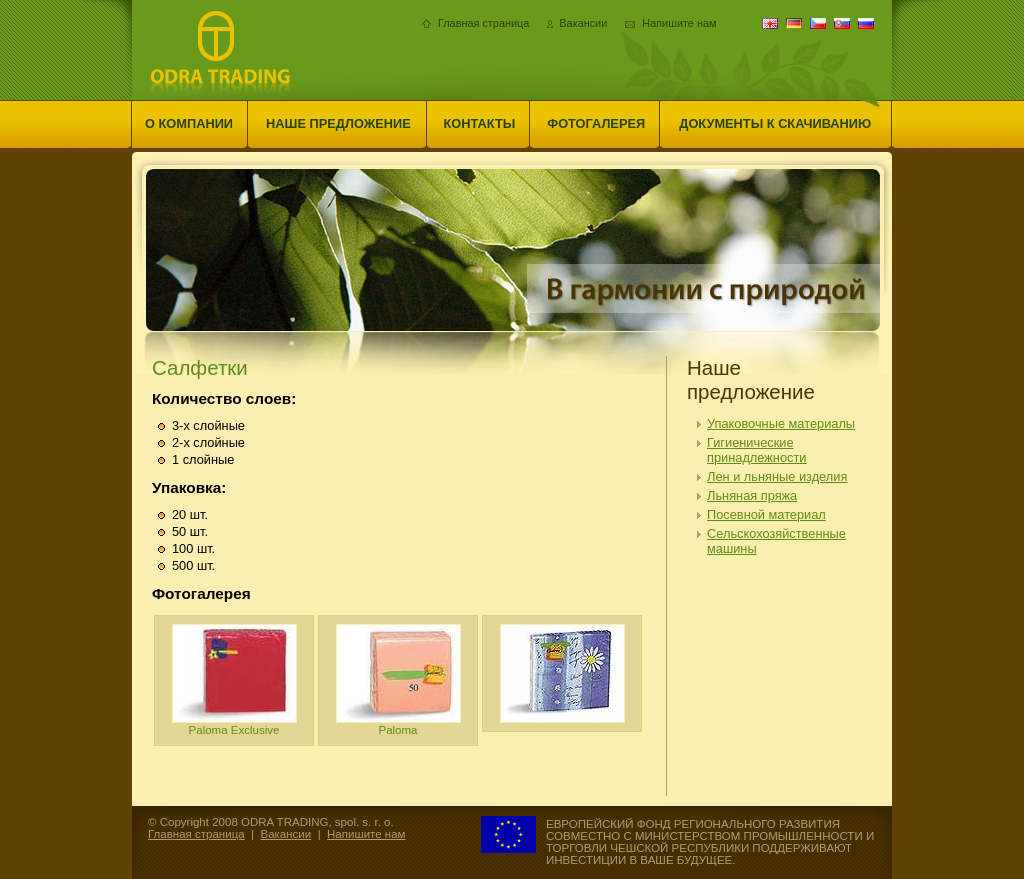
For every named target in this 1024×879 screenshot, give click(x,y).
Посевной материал (766, 514)
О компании (189, 123)
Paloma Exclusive (234, 680)
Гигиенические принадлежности (756, 450)
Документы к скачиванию (775, 123)
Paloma (398, 680)
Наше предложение (338, 123)
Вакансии (583, 23)
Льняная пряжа (752, 495)
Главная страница (483, 23)
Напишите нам (679, 23)
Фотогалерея (596, 123)
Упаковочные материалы (781, 423)
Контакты (480, 123)
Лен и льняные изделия (777, 476)
